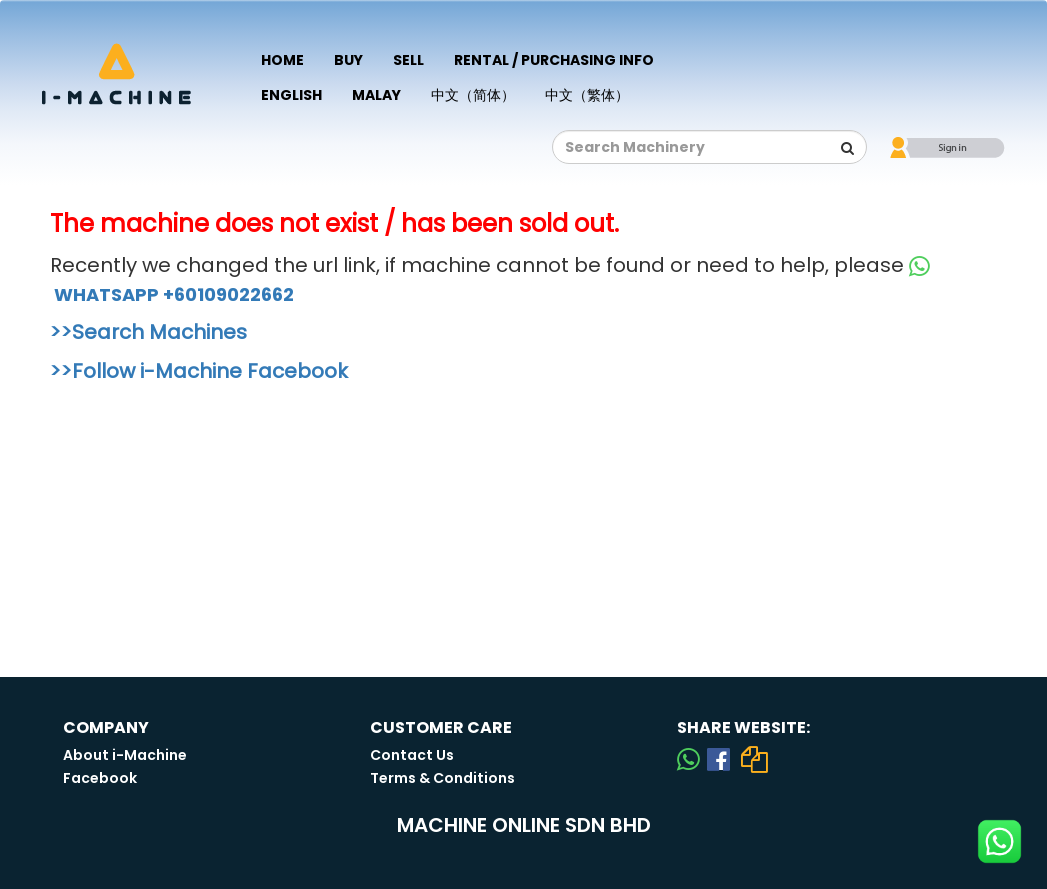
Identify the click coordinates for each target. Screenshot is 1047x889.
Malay (376, 95)
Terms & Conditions (442, 778)
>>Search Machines (148, 332)
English (291, 95)
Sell (408, 60)
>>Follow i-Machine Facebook (199, 371)
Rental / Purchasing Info (554, 60)
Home (282, 60)
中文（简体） (473, 95)
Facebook (100, 778)
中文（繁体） (587, 95)
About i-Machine (125, 755)
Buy (348, 60)
